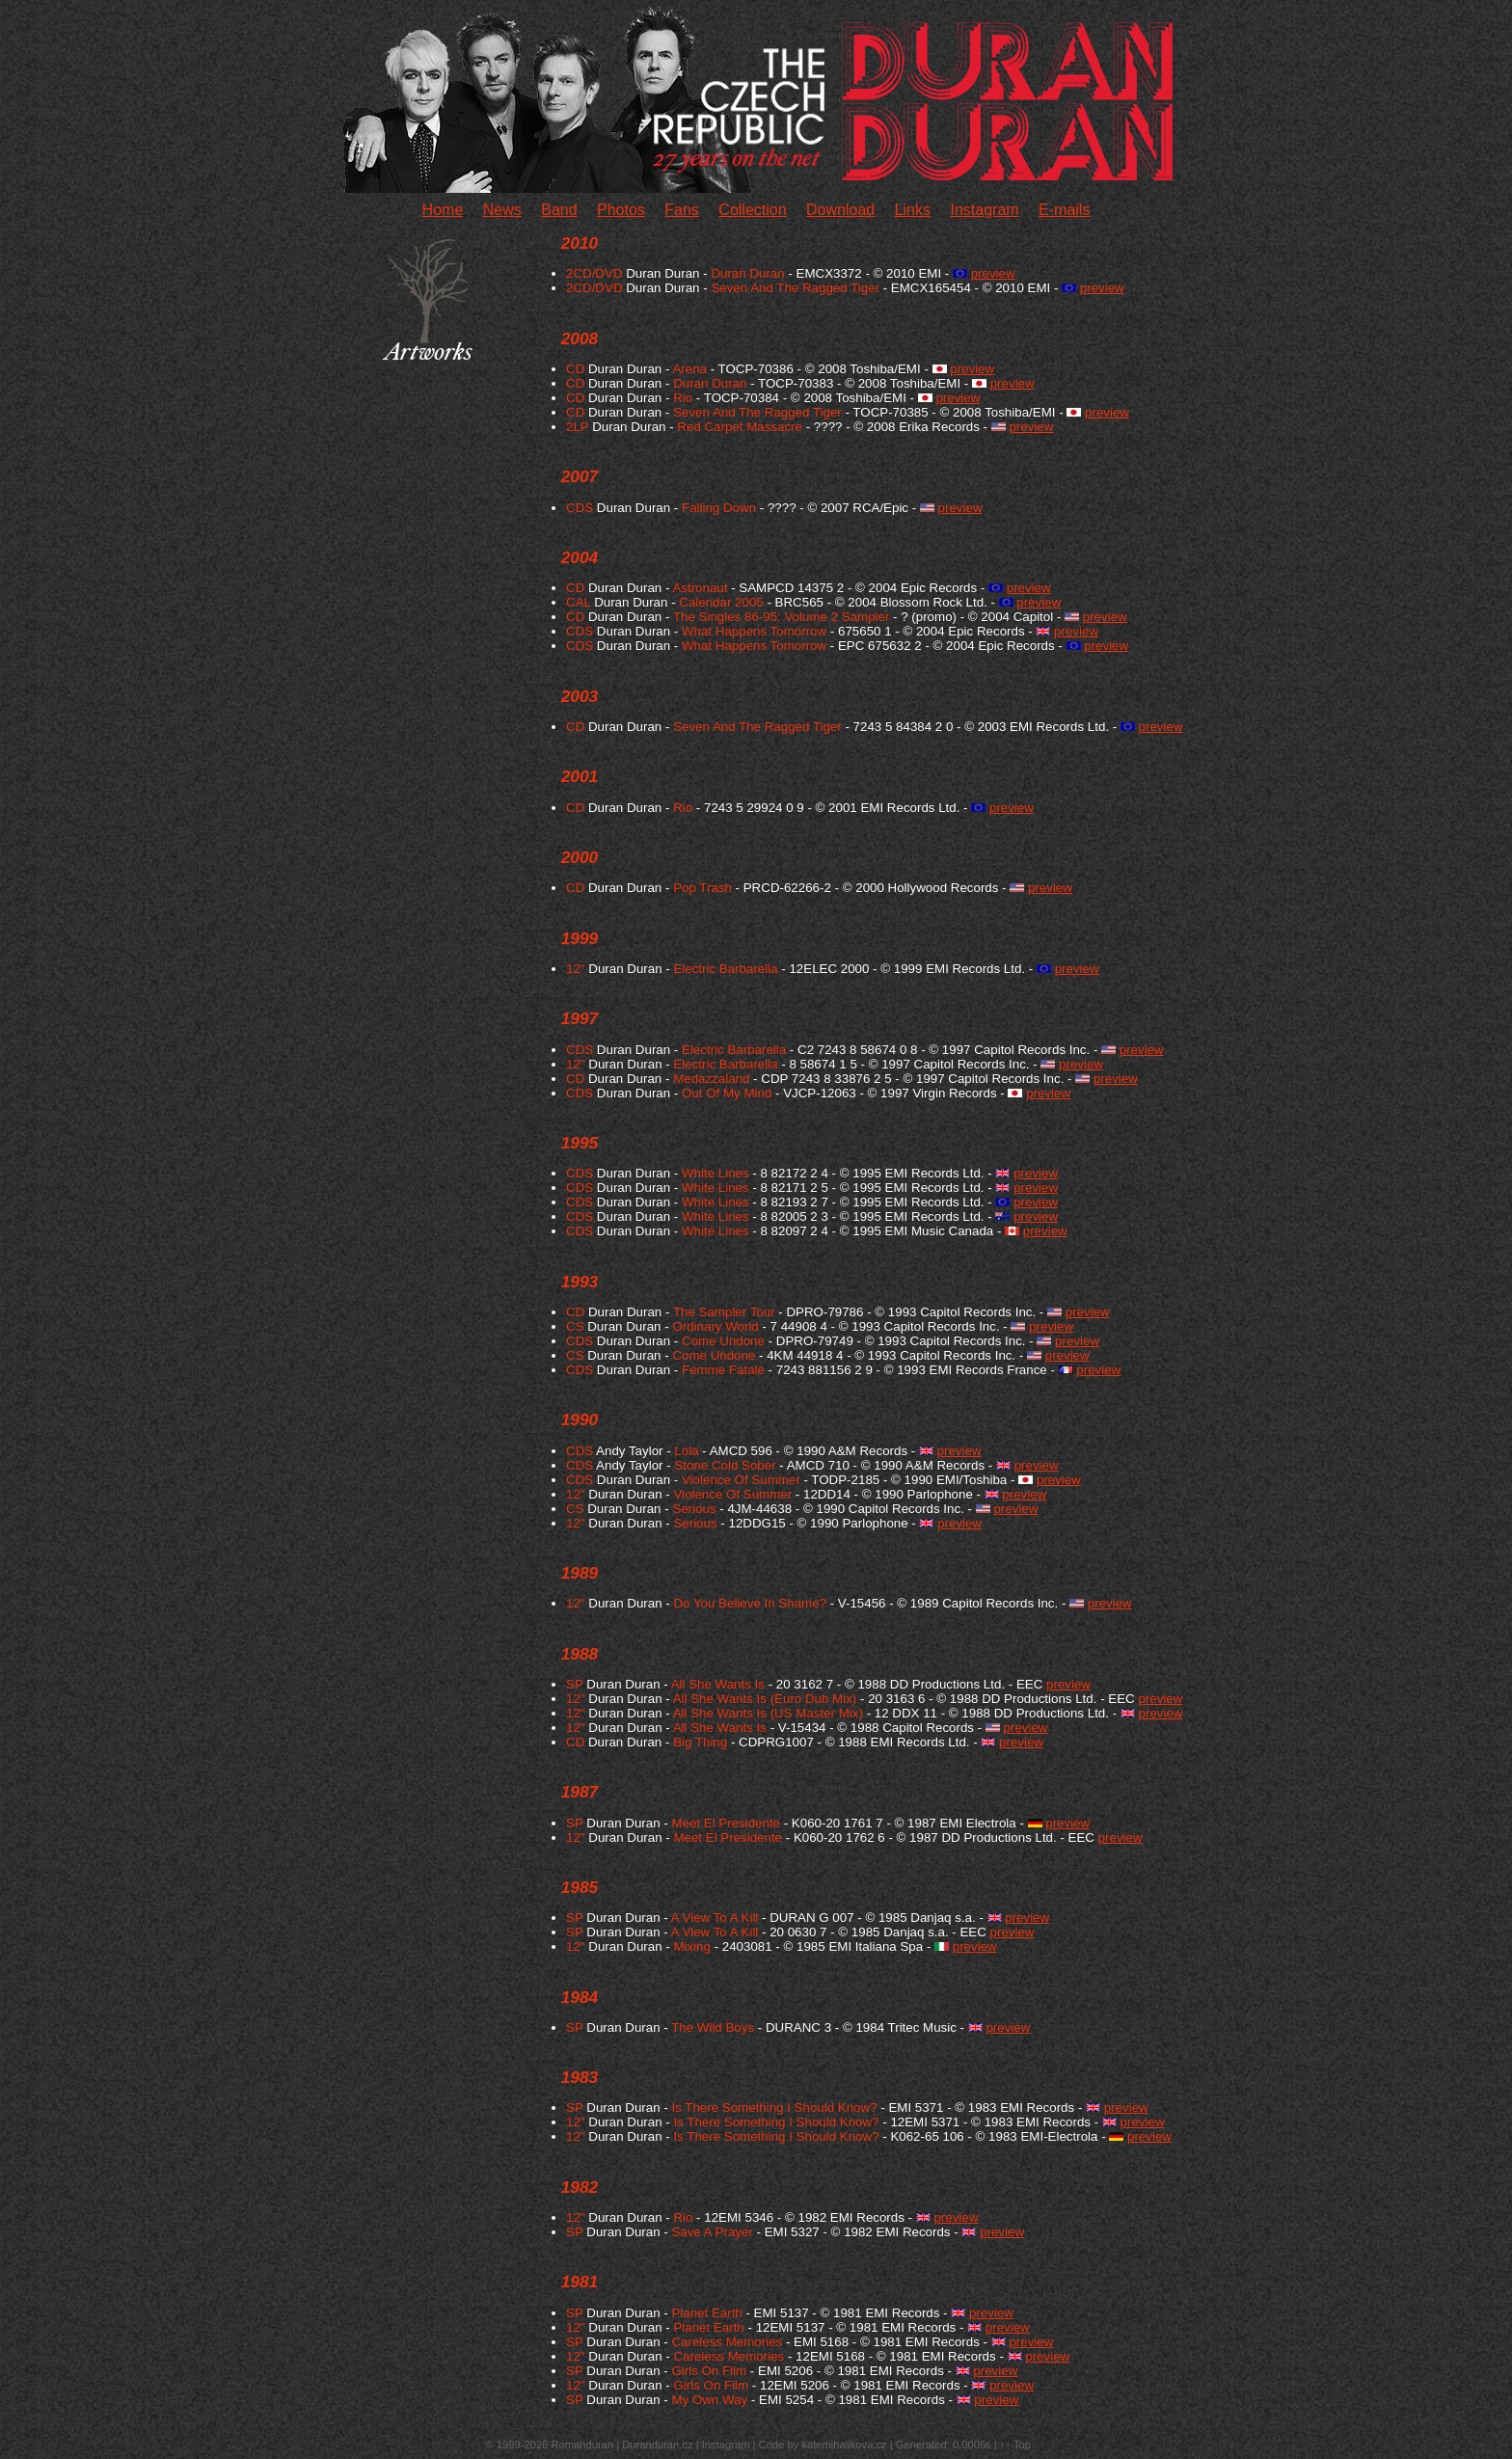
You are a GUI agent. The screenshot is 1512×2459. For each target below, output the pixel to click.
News (502, 210)
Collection (752, 210)
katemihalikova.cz (843, 2444)
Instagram (984, 210)
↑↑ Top (1015, 2444)
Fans (681, 210)
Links (913, 210)
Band (559, 210)
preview (993, 273)
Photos (621, 210)
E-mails (1064, 210)
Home (443, 210)
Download (840, 210)
